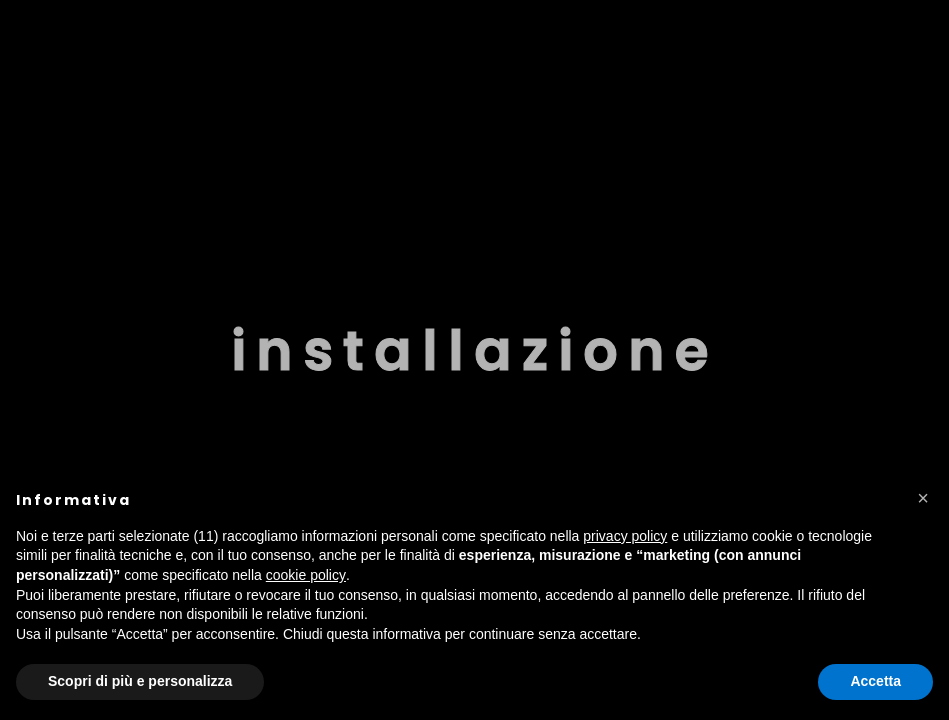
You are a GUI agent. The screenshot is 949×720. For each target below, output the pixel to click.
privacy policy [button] (625, 536)
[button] (923, 498)
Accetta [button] (875, 681)
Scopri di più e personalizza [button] (140, 681)
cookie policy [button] (306, 575)
